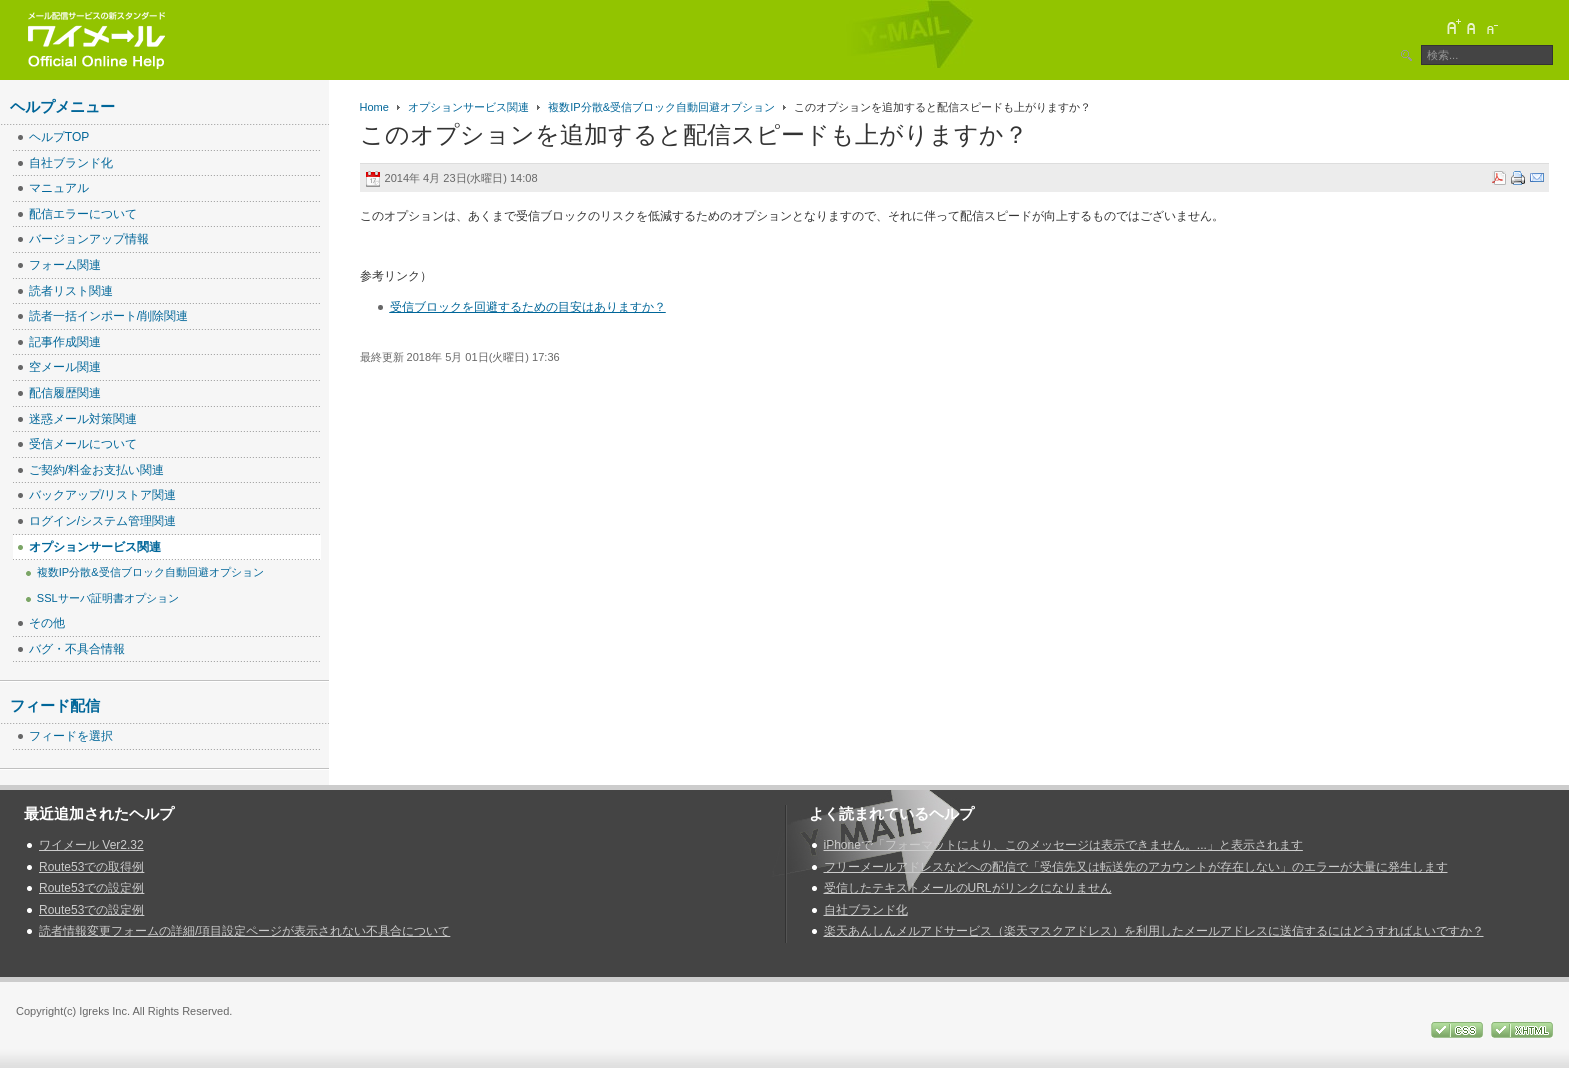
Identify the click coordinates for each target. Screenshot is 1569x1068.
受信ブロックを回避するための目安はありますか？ (528, 307)
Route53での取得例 (91, 867)
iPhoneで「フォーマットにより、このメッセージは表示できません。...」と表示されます (1063, 845)
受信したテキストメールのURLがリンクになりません (968, 888)
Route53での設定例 (91, 888)
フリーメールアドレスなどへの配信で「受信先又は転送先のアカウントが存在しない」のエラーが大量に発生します (1136, 867)
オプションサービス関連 (468, 107)
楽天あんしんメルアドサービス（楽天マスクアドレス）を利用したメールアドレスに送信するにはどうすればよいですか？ (1154, 931)
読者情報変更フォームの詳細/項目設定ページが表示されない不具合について (244, 931)
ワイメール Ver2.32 (91, 845)
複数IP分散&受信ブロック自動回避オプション (661, 107)
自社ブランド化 (866, 910)
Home (374, 107)
